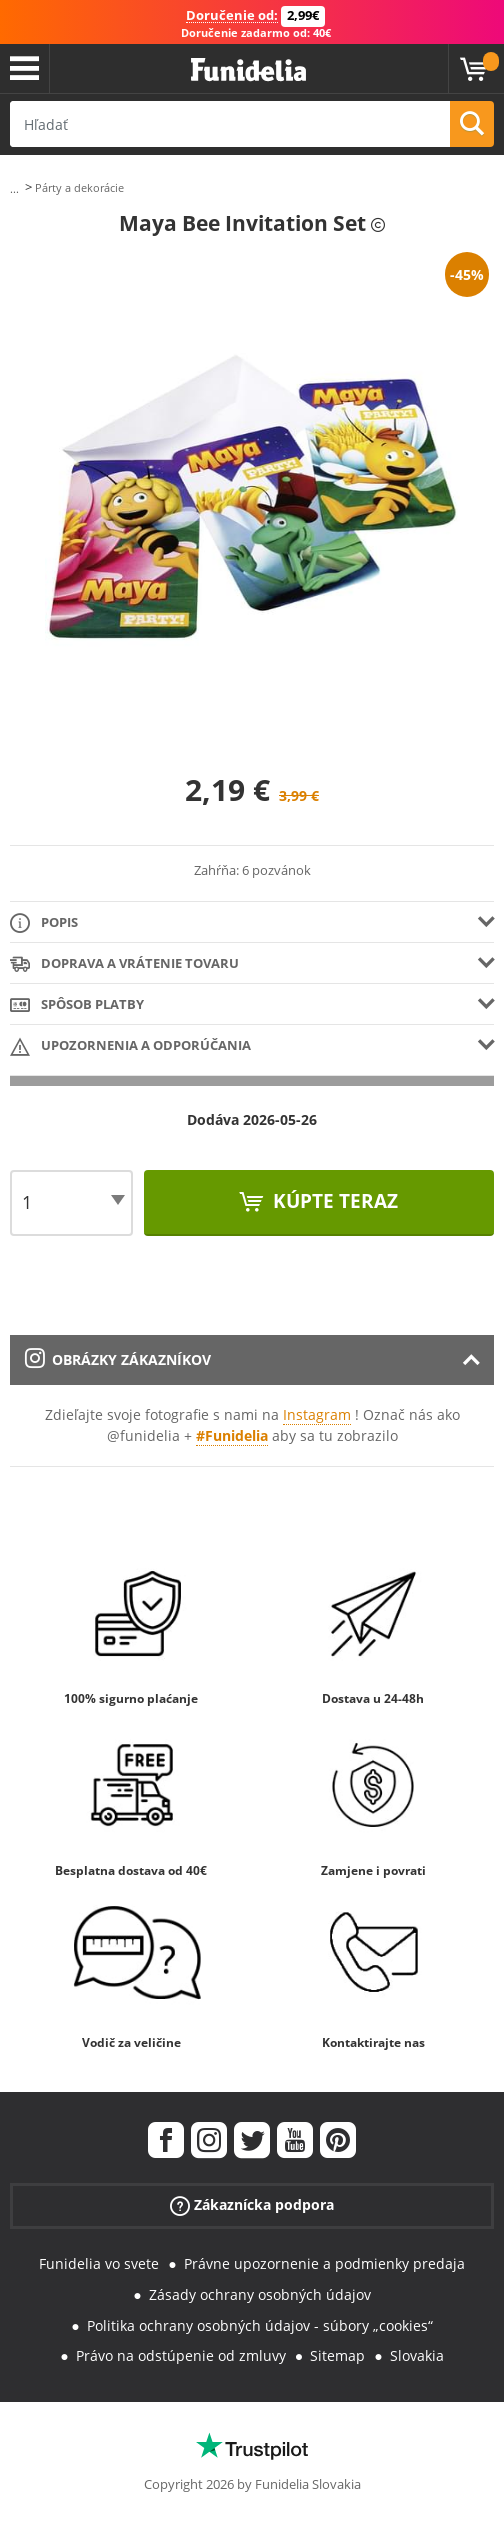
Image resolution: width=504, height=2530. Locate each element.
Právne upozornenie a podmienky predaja (324, 2263)
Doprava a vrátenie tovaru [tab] (124, 964)
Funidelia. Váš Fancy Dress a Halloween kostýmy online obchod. (248, 70)
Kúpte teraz (333, 1201)
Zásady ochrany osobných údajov (260, 2294)
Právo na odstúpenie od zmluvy (181, 2355)
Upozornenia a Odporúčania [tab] (130, 1046)
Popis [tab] (44, 923)
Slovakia (417, 2355)
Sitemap (337, 2355)
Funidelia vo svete (99, 2263)
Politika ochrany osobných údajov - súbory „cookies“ (260, 2325)
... (14, 188)
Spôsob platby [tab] (77, 1005)
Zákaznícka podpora (252, 2205)
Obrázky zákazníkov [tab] (118, 1359)
